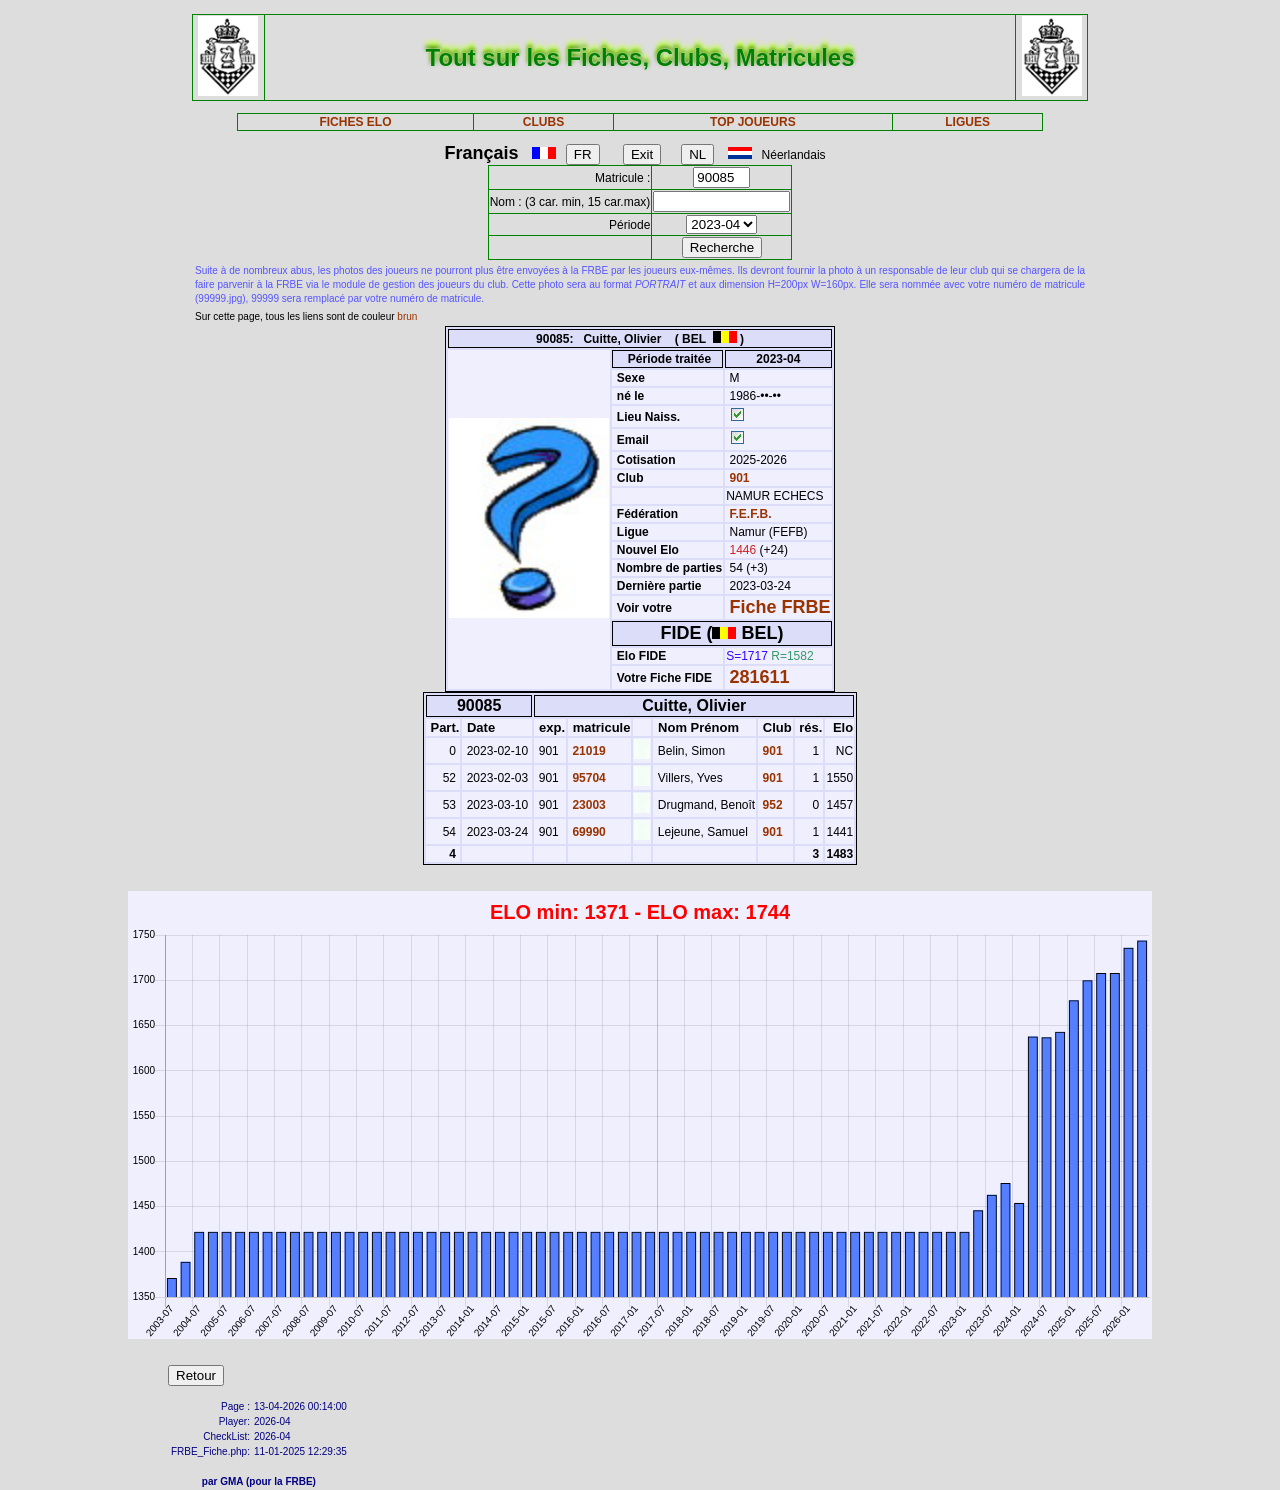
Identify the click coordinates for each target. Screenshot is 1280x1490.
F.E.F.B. (751, 514)
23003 (587, 805)
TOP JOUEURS (753, 122)
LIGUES (967, 122)
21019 (587, 751)
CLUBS (543, 122)
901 (737, 478)
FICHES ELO (355, 122)
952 (770, 805)
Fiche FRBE (780, 607)
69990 (587, 832)
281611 (760, 677)
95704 (587, 778)
